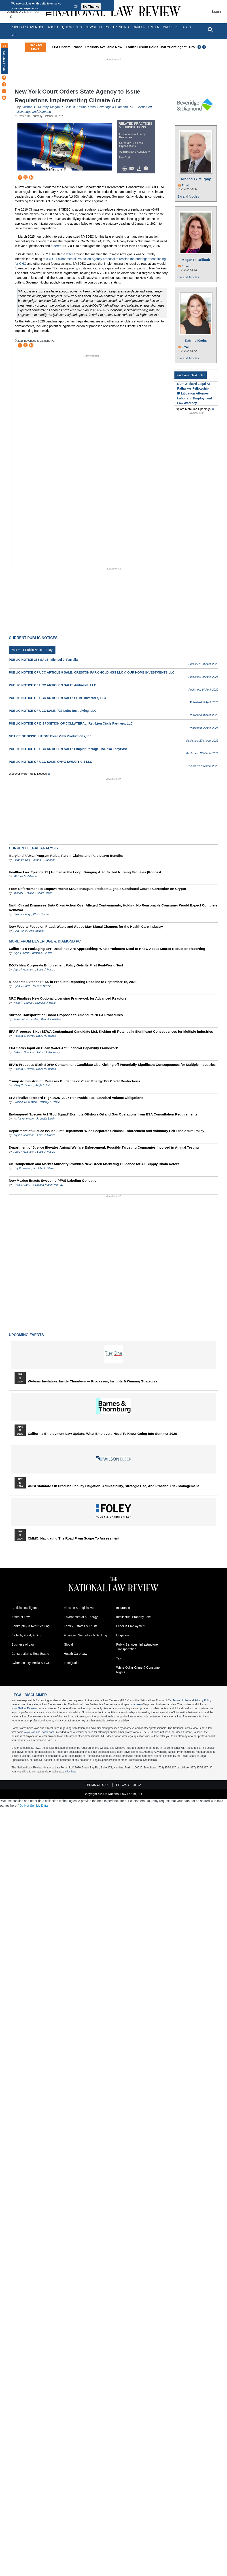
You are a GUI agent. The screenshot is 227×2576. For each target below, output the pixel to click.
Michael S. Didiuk (24, 893)
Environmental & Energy (81, 1617)
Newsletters (97, 27)
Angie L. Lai (42, 1085)
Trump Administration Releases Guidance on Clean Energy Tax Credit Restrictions (74, 1081)
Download (140, 168)
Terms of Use (181, 1700)
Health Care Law (75, 1653)
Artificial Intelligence (25, 1608)
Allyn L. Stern (22, 953)
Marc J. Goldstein (51, 1019)
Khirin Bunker (41, 914)
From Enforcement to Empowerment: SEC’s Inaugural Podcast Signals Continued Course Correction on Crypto (97, 889)
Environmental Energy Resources (132, 136)
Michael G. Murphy (35, 107)
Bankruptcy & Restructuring (31, 1626)
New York (125, 157)
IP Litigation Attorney (193, 393)
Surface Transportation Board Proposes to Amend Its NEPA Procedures (66, 1015)
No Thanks (91, 6)
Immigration (72, 1663)
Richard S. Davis (24, 1035)
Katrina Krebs (86, 107)
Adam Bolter (44, 893)
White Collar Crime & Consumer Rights (138, 1670)
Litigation (122, 1635)
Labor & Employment (131, 1626)
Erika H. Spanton (24, 1052)
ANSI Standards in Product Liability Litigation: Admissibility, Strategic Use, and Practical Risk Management (113, 1486)
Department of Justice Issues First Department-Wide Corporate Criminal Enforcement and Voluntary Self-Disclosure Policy (106, 1131)
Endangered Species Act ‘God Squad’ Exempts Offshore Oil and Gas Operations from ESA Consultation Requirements (103, 1114)
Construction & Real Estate (30, 1653)
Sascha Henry (22, 914)
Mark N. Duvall (42, 986)
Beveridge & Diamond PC (115, 107)
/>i (147, 168)
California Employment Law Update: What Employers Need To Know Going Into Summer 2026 (102, 1433)
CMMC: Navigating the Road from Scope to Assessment (73, 1538)
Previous (199, 47)
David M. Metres (46, 1035)
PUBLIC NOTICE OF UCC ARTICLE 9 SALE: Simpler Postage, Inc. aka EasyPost (68, 749)
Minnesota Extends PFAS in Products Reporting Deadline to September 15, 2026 (73, 982)
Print (125, 168)
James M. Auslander (26, 1019)
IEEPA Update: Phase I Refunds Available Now (85, 47)
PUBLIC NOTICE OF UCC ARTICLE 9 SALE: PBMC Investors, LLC (57, 698)
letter (69, 254)
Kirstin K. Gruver (42, 953)
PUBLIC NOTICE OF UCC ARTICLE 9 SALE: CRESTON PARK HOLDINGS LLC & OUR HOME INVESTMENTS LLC (92, 672)
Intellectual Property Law (133, 1617)
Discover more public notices (28, 773)
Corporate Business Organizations (131, 144)
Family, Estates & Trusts (81, 1626)
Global (68, 1644)
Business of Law (23, 1644)
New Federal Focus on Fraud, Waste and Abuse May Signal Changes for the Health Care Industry (86, 926)
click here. (71, 1771)
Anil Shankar (37, 930)
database (135, 1704)
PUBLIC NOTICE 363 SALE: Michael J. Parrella (43, 659)
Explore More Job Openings (192, 409)
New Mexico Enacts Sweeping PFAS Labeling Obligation (54, 1180)
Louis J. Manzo (46, 969)
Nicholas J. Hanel (45, 1002)
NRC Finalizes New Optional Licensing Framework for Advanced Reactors (68, 998)
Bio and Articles (188, 196)
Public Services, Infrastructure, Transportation (137, 1647)
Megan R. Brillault (62, 107)
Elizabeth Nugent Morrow (48, 1184)
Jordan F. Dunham (44, 860)
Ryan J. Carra (22, 986)
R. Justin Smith (45, 1118)
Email (185, 185)
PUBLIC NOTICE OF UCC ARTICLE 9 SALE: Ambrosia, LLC (52, 685)
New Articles (4, 61)
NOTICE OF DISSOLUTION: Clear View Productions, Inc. (50, 736)
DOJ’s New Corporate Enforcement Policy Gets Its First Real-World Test (66, 965)
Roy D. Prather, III (24, 1168)
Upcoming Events (26, 1335)
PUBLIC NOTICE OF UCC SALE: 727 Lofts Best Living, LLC (53, 710)
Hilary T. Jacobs (23, 1002)
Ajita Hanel (20, 930)
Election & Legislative (79, 1608)
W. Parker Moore (24, 1118)
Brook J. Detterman (25, 1102)
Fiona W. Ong (22, 860)
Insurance (123, 1608)
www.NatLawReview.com (27, 1708)
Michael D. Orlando (25, 876)
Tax (118, 1658)
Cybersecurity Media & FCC (31, 1663)
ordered (56, 246)
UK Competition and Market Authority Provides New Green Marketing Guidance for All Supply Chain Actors (94, 1164)
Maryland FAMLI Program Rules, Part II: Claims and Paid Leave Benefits (66, 855)
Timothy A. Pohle (49, 1102)
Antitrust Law (21, 1617)
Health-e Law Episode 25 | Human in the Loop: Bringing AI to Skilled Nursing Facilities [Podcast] (85, 872)
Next (204, 47)
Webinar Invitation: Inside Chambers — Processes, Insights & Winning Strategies (92, 1381)
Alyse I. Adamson (24, 969)
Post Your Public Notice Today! (32, 650)
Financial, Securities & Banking (85, 1635)
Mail (132, 168)
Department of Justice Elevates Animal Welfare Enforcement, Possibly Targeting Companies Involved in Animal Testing (104, 1147)
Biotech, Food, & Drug (27, 1635)
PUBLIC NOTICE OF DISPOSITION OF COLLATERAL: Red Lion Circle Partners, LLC (71, 723)
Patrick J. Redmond (48, 1052)
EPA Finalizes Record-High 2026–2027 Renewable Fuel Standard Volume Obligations (76, 1098)
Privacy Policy (203, 1700)
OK (76, 6)
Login (216, 11)
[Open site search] (210, 29)
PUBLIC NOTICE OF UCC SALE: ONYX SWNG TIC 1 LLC (50, 761)
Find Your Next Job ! (190, 375)
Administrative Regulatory (134, 151)
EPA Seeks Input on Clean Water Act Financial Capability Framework (63, 1048)
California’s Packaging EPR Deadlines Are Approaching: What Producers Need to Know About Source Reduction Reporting (107, 949)
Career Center (145, 27)
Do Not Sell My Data (33, 1805)
